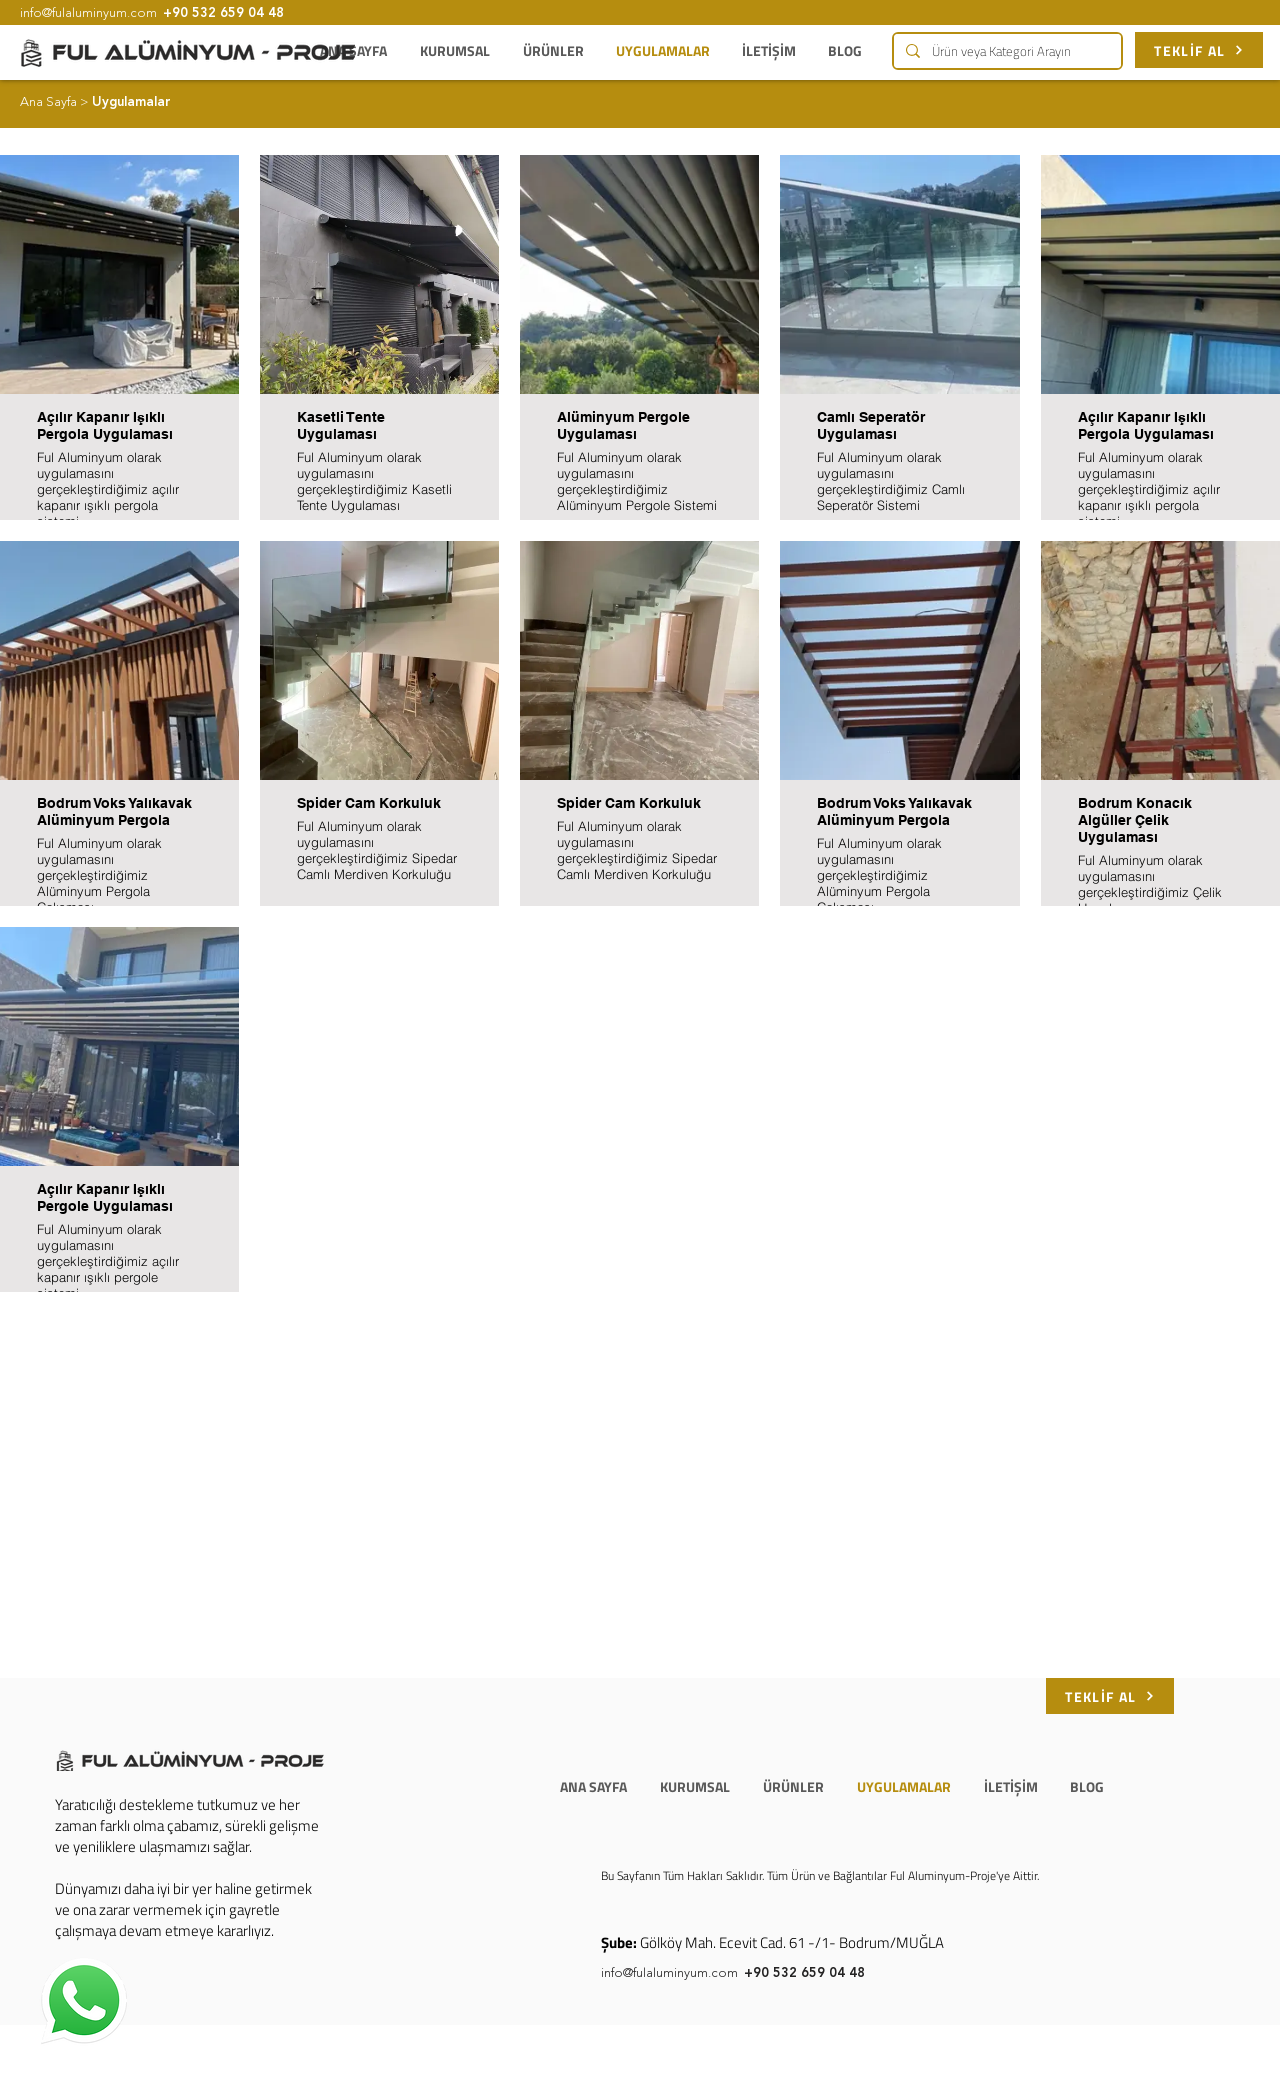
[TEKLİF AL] (1199, 50)
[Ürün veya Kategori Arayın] (1005, 51)
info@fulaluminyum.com (669, 1973)
